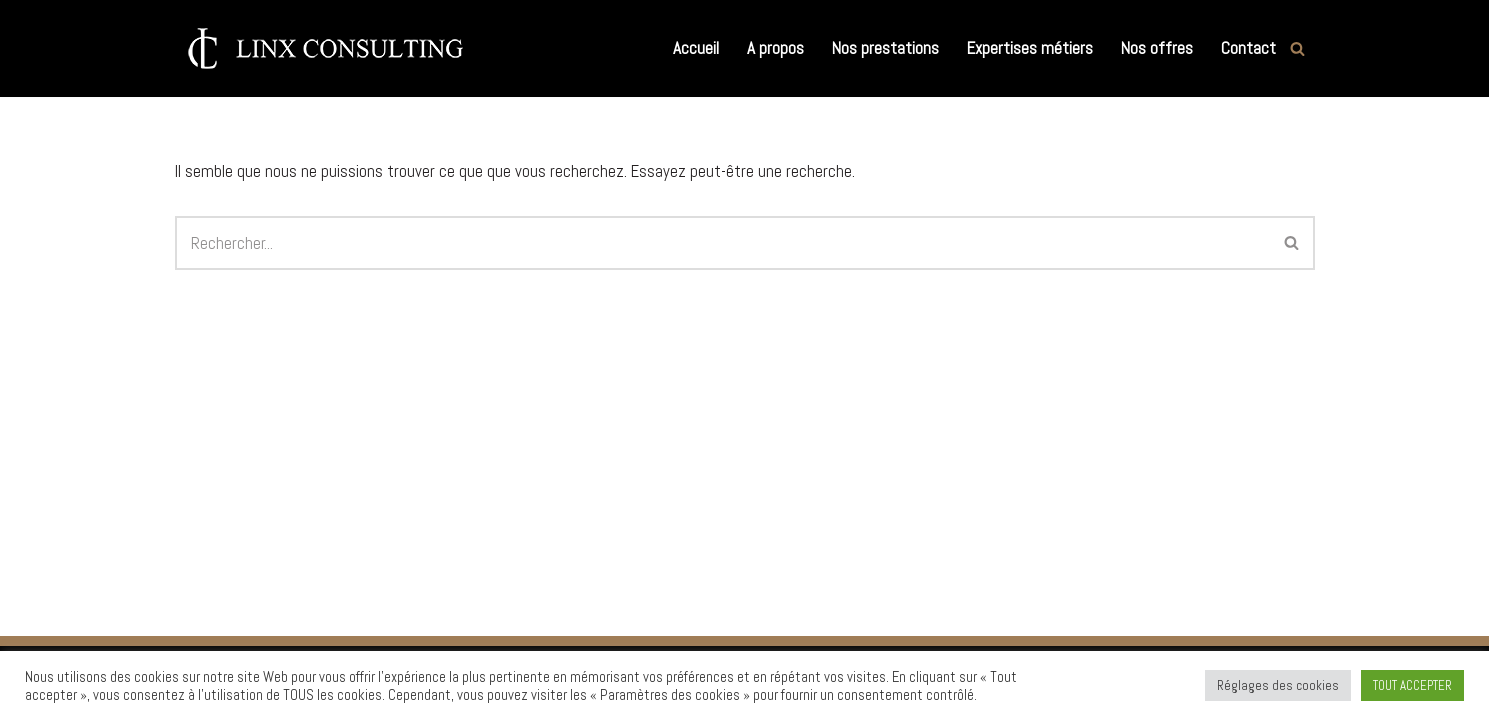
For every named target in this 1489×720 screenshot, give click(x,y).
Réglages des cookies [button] (1278, 685)
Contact (1248, 48)
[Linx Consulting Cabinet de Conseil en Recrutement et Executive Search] (325, 48)
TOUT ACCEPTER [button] (1412, 685)
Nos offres (1157, 48)
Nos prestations (885, 48)
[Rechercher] (1297, 48)
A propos (775, 48)
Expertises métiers (1030, 48)
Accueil (696, 48)
